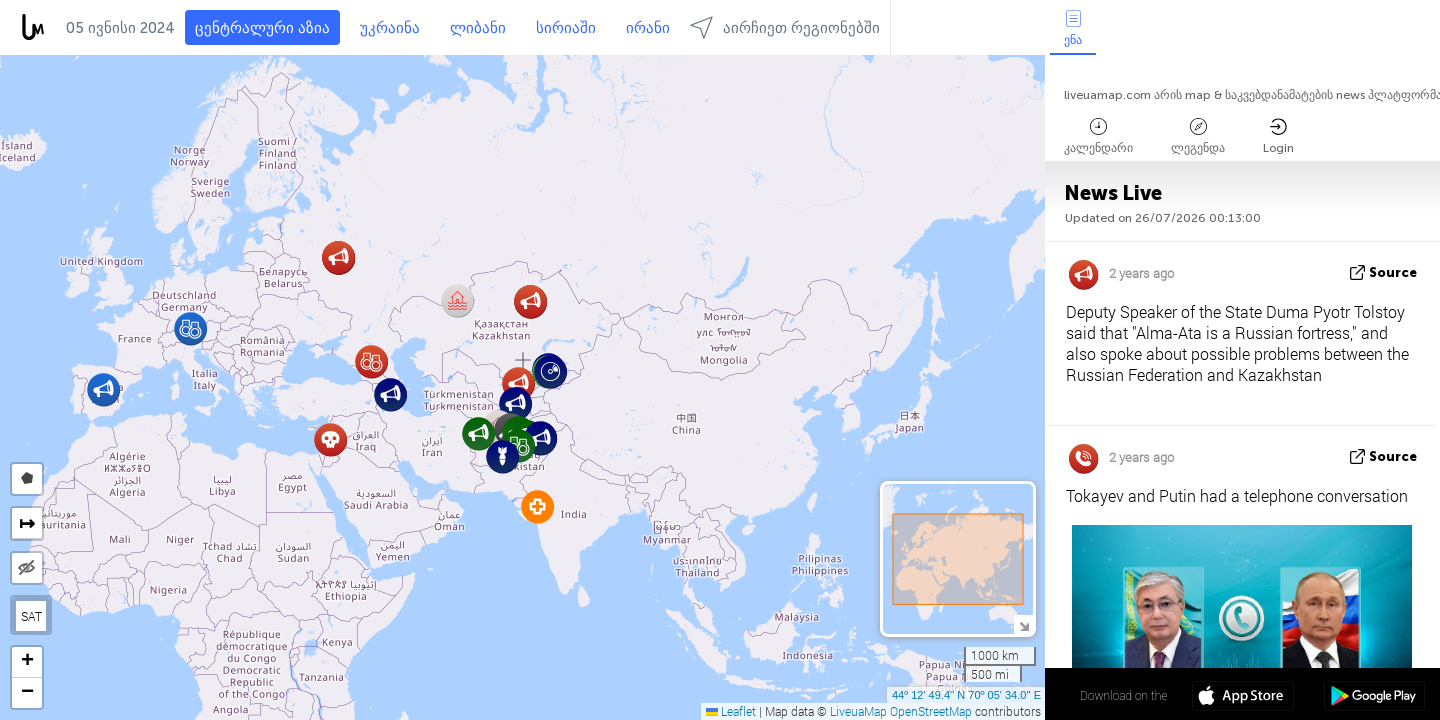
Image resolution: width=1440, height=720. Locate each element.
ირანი (648, 28)
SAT (31, 616)
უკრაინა (390, 28)
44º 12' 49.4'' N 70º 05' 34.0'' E (966, 695)
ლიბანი (478, 28)
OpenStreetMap (931, 711)
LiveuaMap (858, 711)
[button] (390, 394)
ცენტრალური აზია (262, 28)
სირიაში (566, 28)
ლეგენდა (1198, 136)
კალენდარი (1098, 136)
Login (1278, 136)
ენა (1073, 28)
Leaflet (731, 711)
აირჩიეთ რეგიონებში (785, 27)
